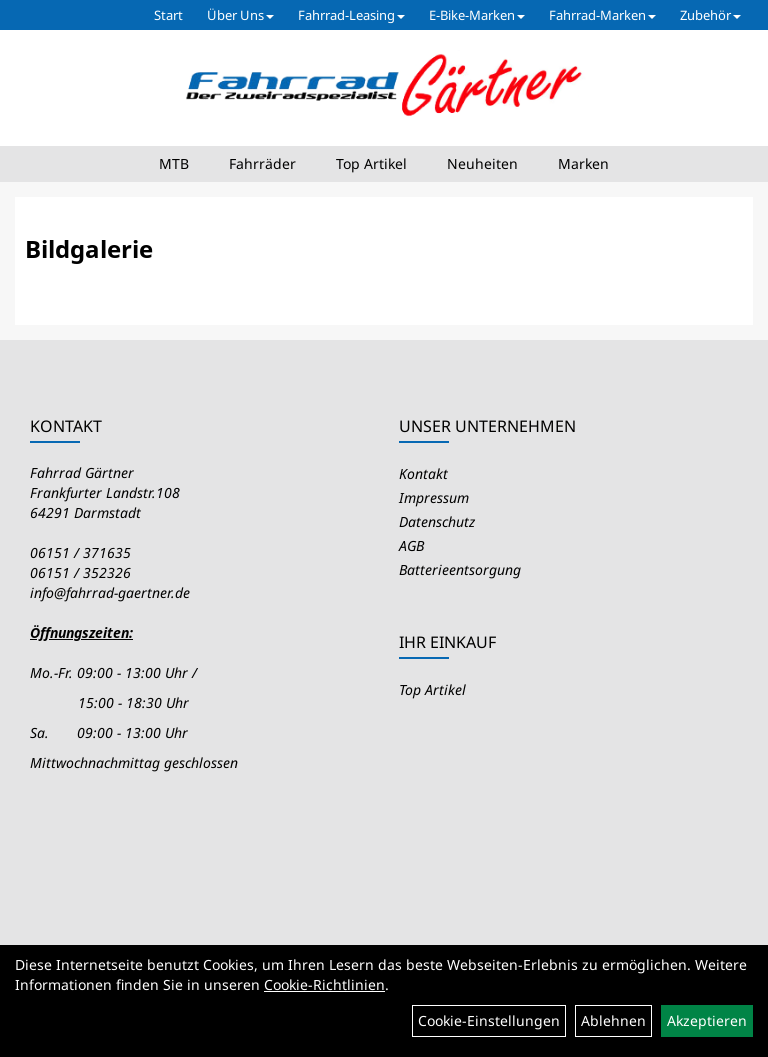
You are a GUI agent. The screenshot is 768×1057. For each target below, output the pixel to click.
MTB (174, 163)
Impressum (434, 497)
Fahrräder (262, 163)
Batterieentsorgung (460, 569)
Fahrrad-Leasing (351, 15)
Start (168, 15)
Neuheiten (482, 163)
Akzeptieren (707, 1020)
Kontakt (423, 473)
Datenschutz (437, 521)
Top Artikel (371, 163)
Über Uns (240, 15)
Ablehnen (613, 1020)
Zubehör (710, 15)
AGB (411, 545)
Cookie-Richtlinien (324, 984)
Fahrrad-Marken (602, 15)
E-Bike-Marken (477, 15)
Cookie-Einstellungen (489, 1020)
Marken (583, 163)
